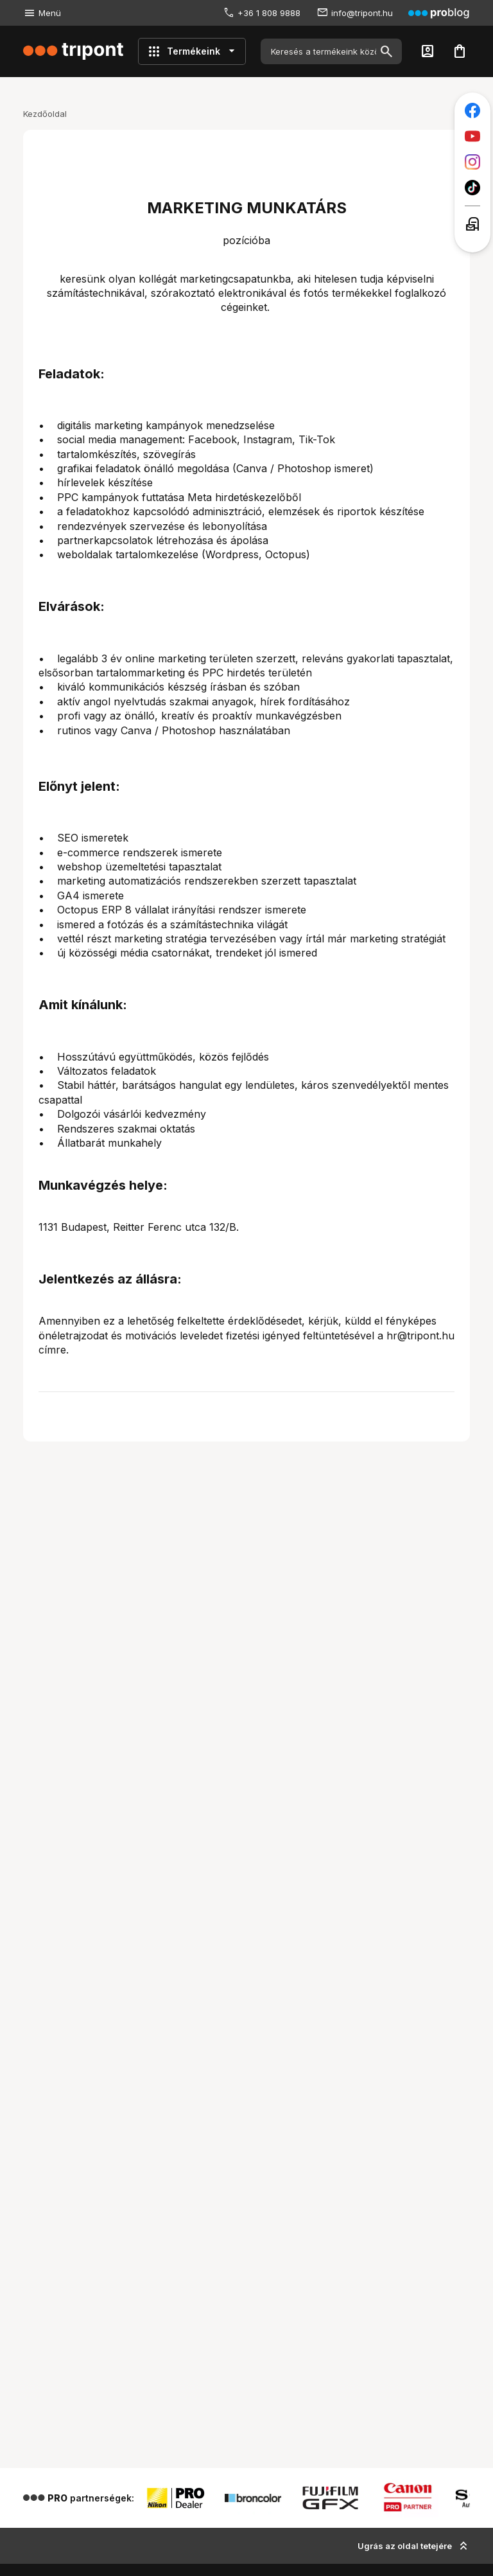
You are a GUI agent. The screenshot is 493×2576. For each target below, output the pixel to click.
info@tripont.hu (362, 13)
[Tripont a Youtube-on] (472, 136)
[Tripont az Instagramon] (472, 162)
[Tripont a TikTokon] (472, 187)
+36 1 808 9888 (269, 13)
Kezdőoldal (45, 114)
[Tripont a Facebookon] (472, 110)
